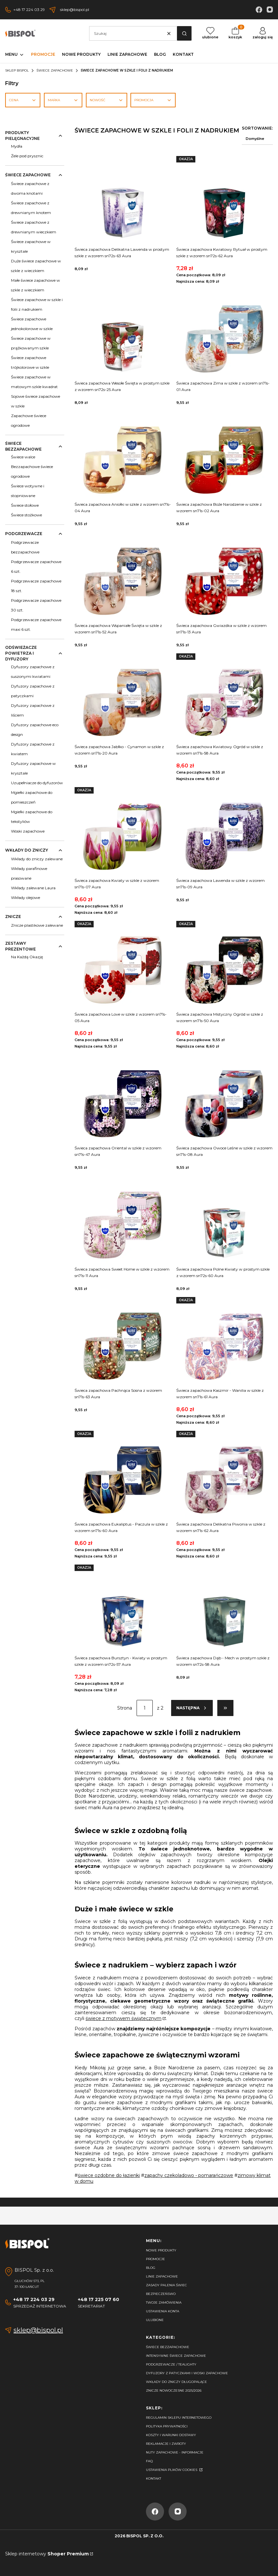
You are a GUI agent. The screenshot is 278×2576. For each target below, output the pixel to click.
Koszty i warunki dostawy (171, 2435)
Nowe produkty (161, 2250)
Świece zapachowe (54, 70)
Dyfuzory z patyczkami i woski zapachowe (187, 2373)
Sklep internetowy (47, 2553)
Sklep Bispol (17, 70)
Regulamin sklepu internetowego (178, 2417)
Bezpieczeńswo (161, 2294)
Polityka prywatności (167, 2426)
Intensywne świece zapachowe (176, 2356)
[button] (184, 33)
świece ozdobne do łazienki (109, 2175)
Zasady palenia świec (166, 2285)
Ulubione (155, 2320)
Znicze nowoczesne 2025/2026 (173, 2390)
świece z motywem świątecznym (123, 2018)
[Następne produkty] (192, 1708)
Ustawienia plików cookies (172, 2470)
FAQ (149, 2461)
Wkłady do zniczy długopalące (176, 2382)
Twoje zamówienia (163, 2302)
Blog (150, 2268)
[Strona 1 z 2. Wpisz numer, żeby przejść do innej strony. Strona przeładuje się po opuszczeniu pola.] (145, 1708)
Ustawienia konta (162, 2311)
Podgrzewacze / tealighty (171, 2364)
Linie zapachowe (162, 2276)
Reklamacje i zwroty (166, 2444)
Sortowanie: (257, 128)
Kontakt (153, 2478)
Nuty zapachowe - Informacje (174, 2452)
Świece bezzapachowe (167, 2347)
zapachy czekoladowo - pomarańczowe (188, 2175)
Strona (124, 1708)
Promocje (155, 2259)
